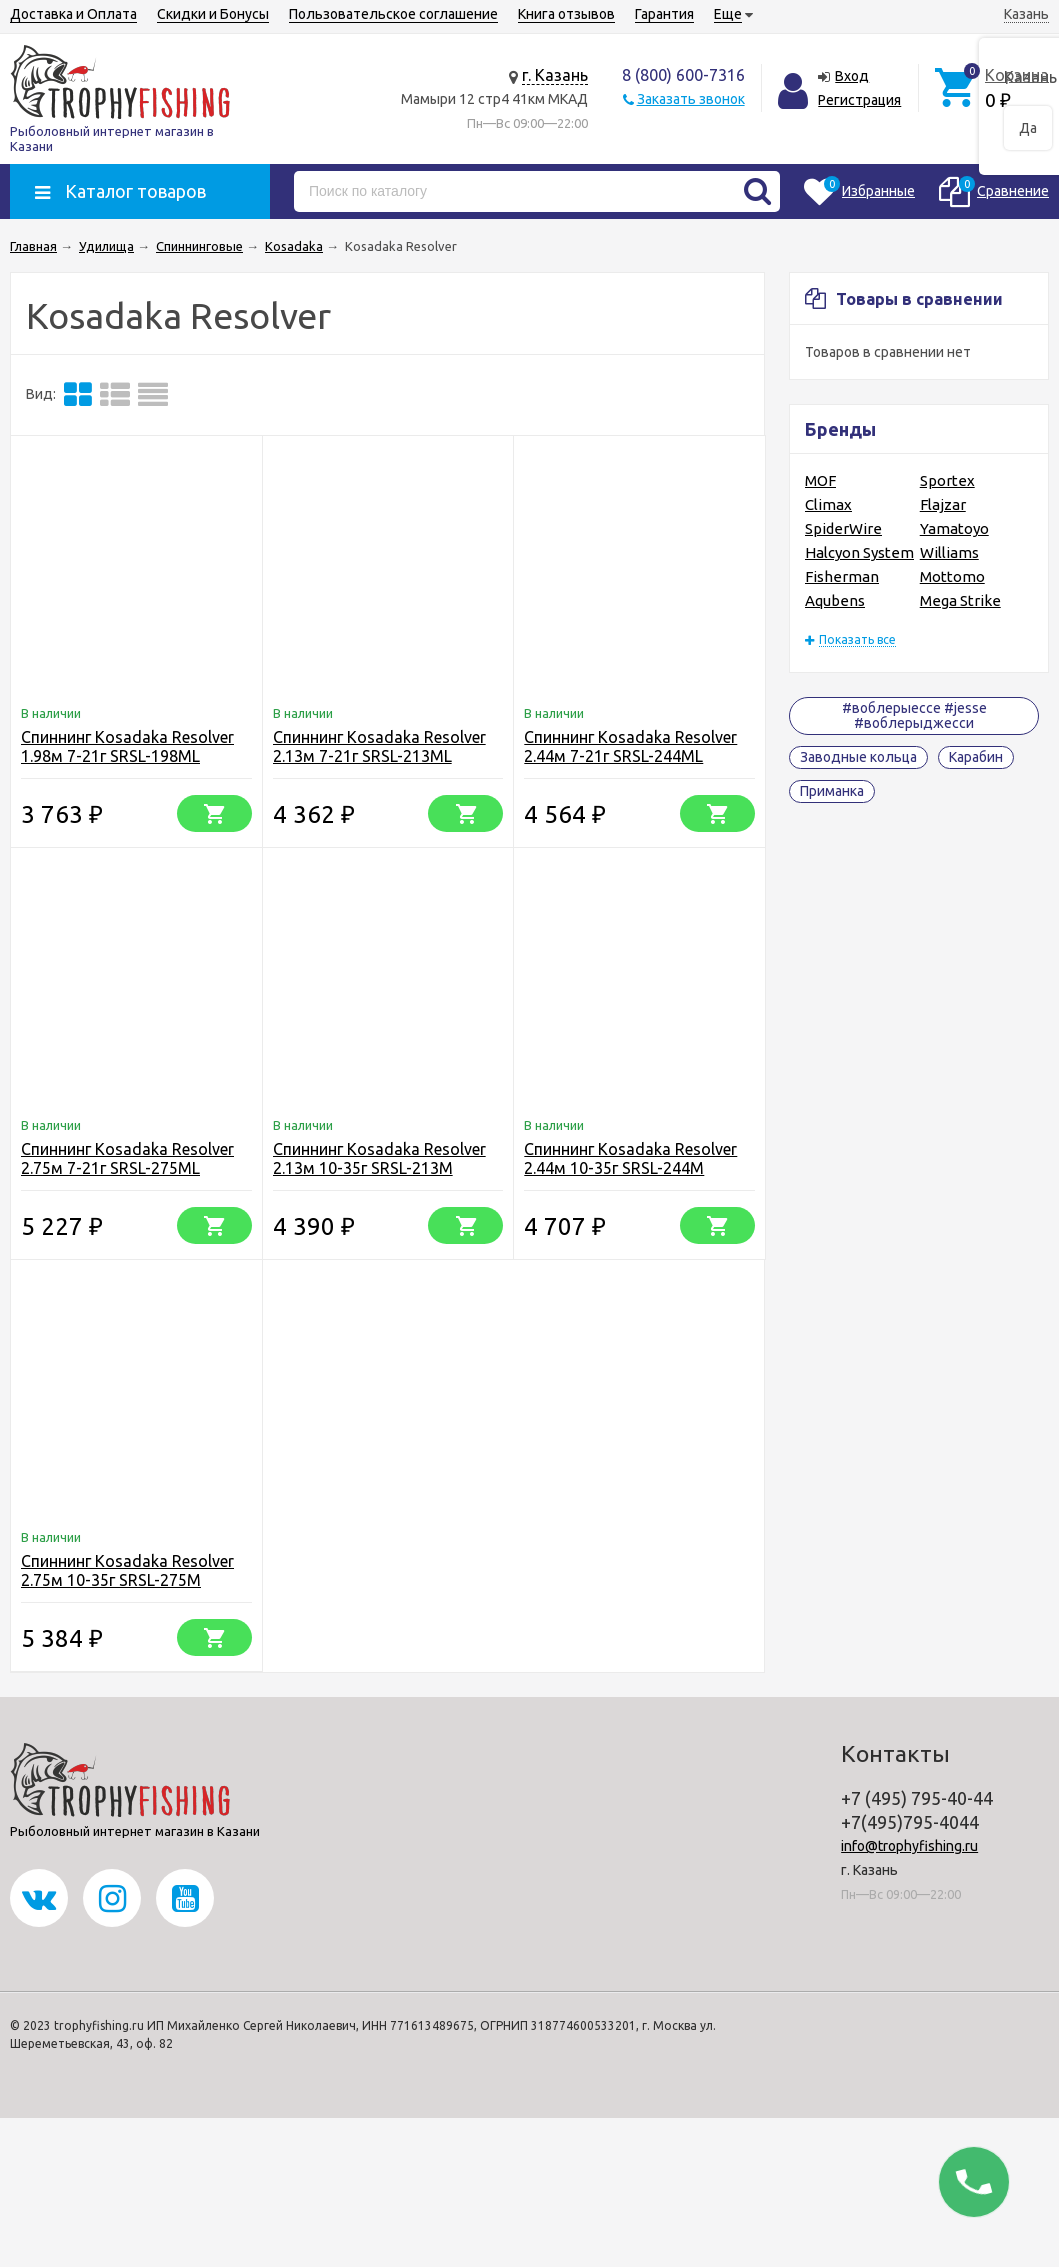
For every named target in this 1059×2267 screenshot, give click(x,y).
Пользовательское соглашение (393, 14)
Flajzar (943, 504)
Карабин (976, 757)
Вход (852, 76)
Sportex (947, 480)
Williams (949, 552)
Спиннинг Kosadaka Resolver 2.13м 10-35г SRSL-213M (379, 1158)
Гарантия (664, 14)
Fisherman (842, 576)
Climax (828, 504)
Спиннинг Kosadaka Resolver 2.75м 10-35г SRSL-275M (127, 1570)
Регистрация (859, 100)
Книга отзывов (566, 14)
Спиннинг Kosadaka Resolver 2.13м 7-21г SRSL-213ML (379, 746)
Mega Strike (960, 600)
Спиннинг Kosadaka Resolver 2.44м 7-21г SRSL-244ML (630, 746)
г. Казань (555, 75)
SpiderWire (843, 528)
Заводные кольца (858, 757)
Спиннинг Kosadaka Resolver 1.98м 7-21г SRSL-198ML (127, 746)
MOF (820, 480)
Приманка (832, 791)
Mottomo (952, 576)
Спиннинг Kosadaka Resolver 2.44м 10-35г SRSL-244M (630, 1158)
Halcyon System (859, 552)
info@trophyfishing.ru (909, 1846)
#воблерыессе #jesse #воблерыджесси (914, 715)
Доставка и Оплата (73, 14)
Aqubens (835, 600)
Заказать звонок (691, 99)
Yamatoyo (954, 528)
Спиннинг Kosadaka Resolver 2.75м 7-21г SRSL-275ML (127, 1158)
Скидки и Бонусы (213, 14)
